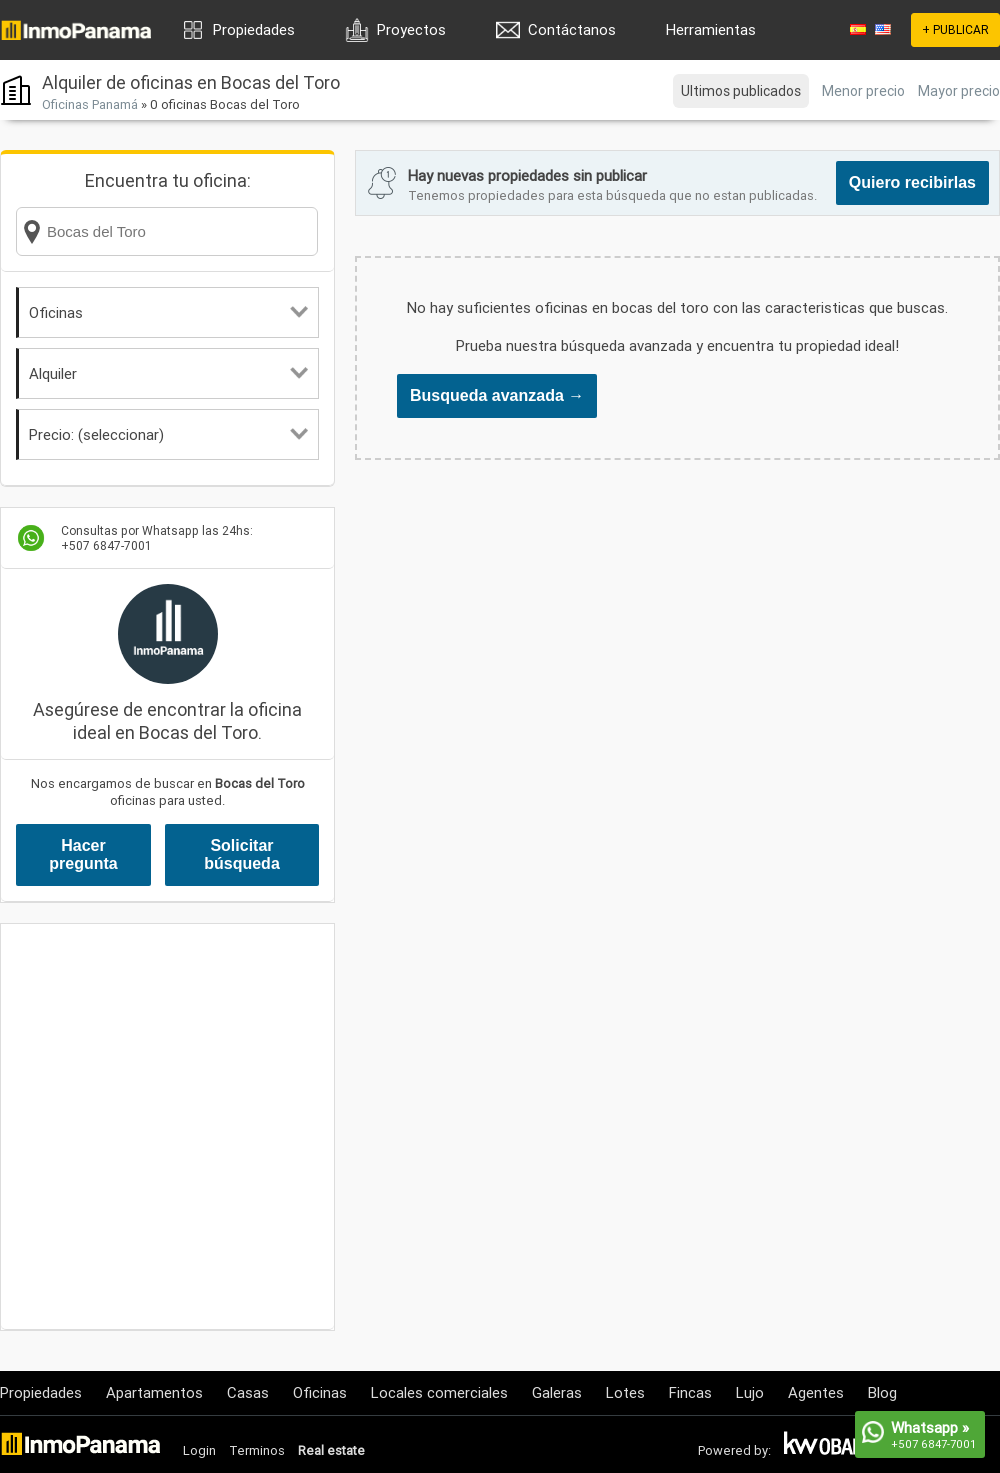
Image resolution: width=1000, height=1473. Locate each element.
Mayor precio (959, 91)
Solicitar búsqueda (242, 854)
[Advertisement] (187, 1126)
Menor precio (863, 91)
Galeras (557, 1392)
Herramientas (711, 29)
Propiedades (254, 29)
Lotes (625, 1392)
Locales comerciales (439, 1392)
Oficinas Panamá (90, 104)
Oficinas (168, 312)
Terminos (257, 1450)
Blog (882, 1392)
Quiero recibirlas (912, 182)
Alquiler (168, 373)
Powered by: (734, 1450)
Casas (248, 1392)
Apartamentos (154, 1392)
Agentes (816, 1392)
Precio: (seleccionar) (168, 434)
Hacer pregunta (83, 854)
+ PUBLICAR (955, 29)
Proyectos (411, 29)
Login (199, 1450)
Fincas (690, 1392)
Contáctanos (572, 29)
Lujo (750, 1392)
